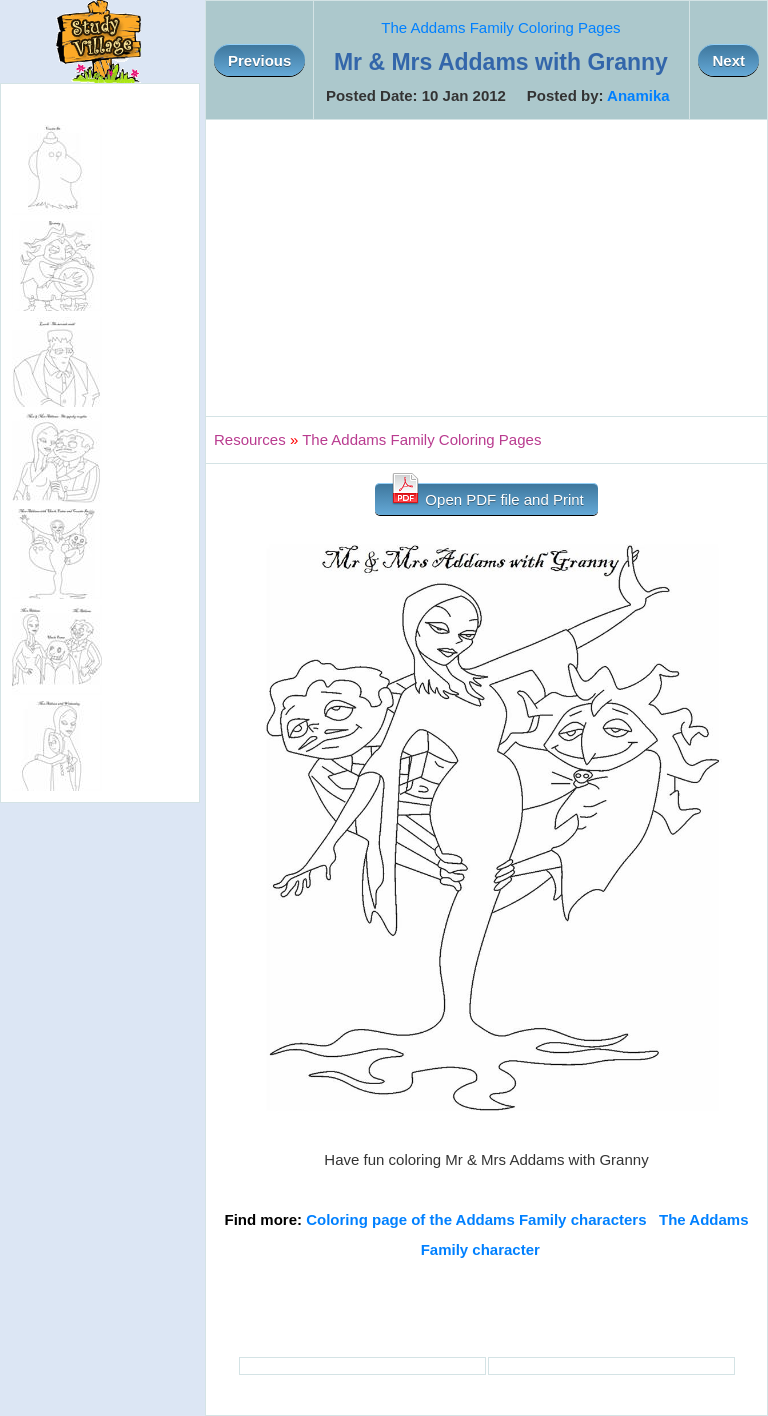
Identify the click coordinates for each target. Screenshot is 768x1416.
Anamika (638, 95)
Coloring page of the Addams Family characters (476, 1219)
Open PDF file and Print (486, 495)
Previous (259, 60)
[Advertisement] (486, 268)
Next (728, 60)
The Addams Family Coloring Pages (500, 27)
